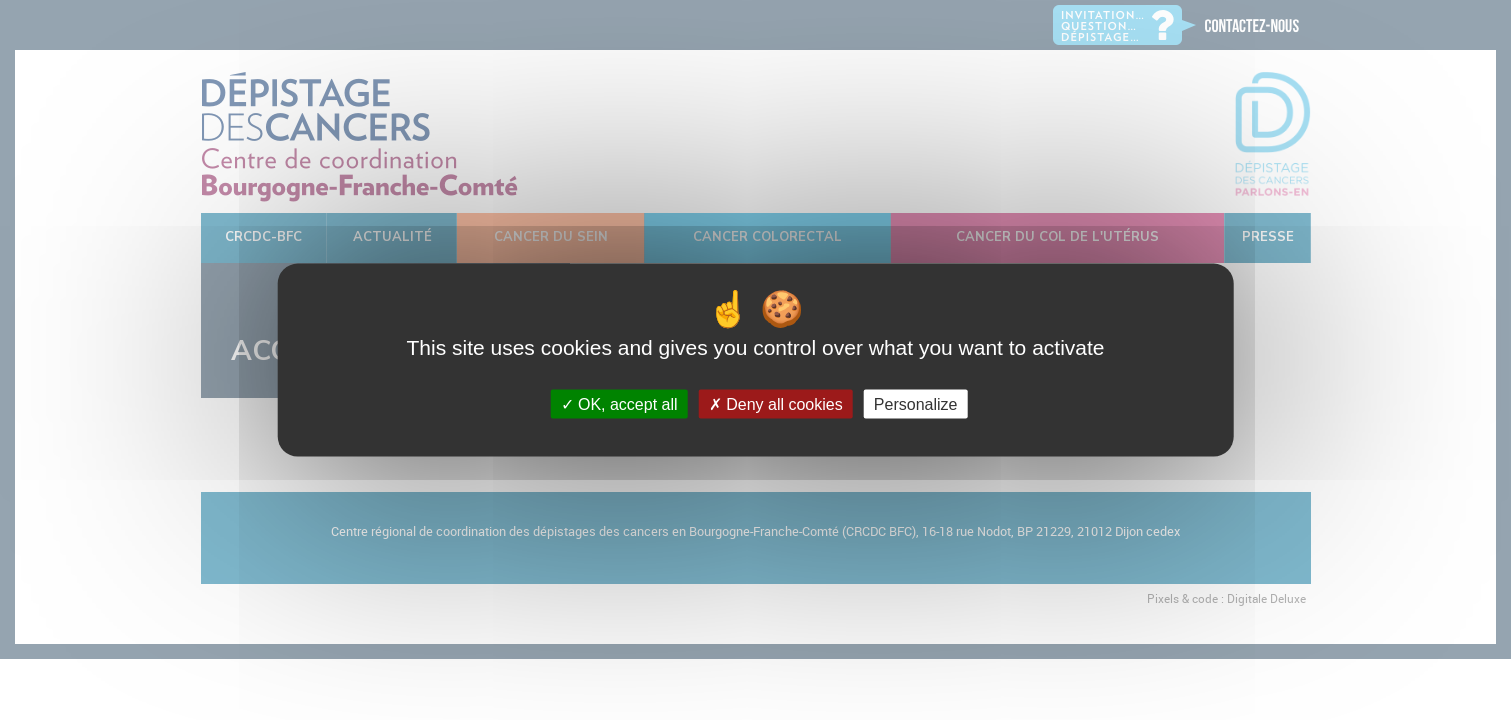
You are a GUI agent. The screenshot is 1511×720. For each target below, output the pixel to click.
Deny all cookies (776, 403)
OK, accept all (619, 403)
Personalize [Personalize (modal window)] (916, 403)
